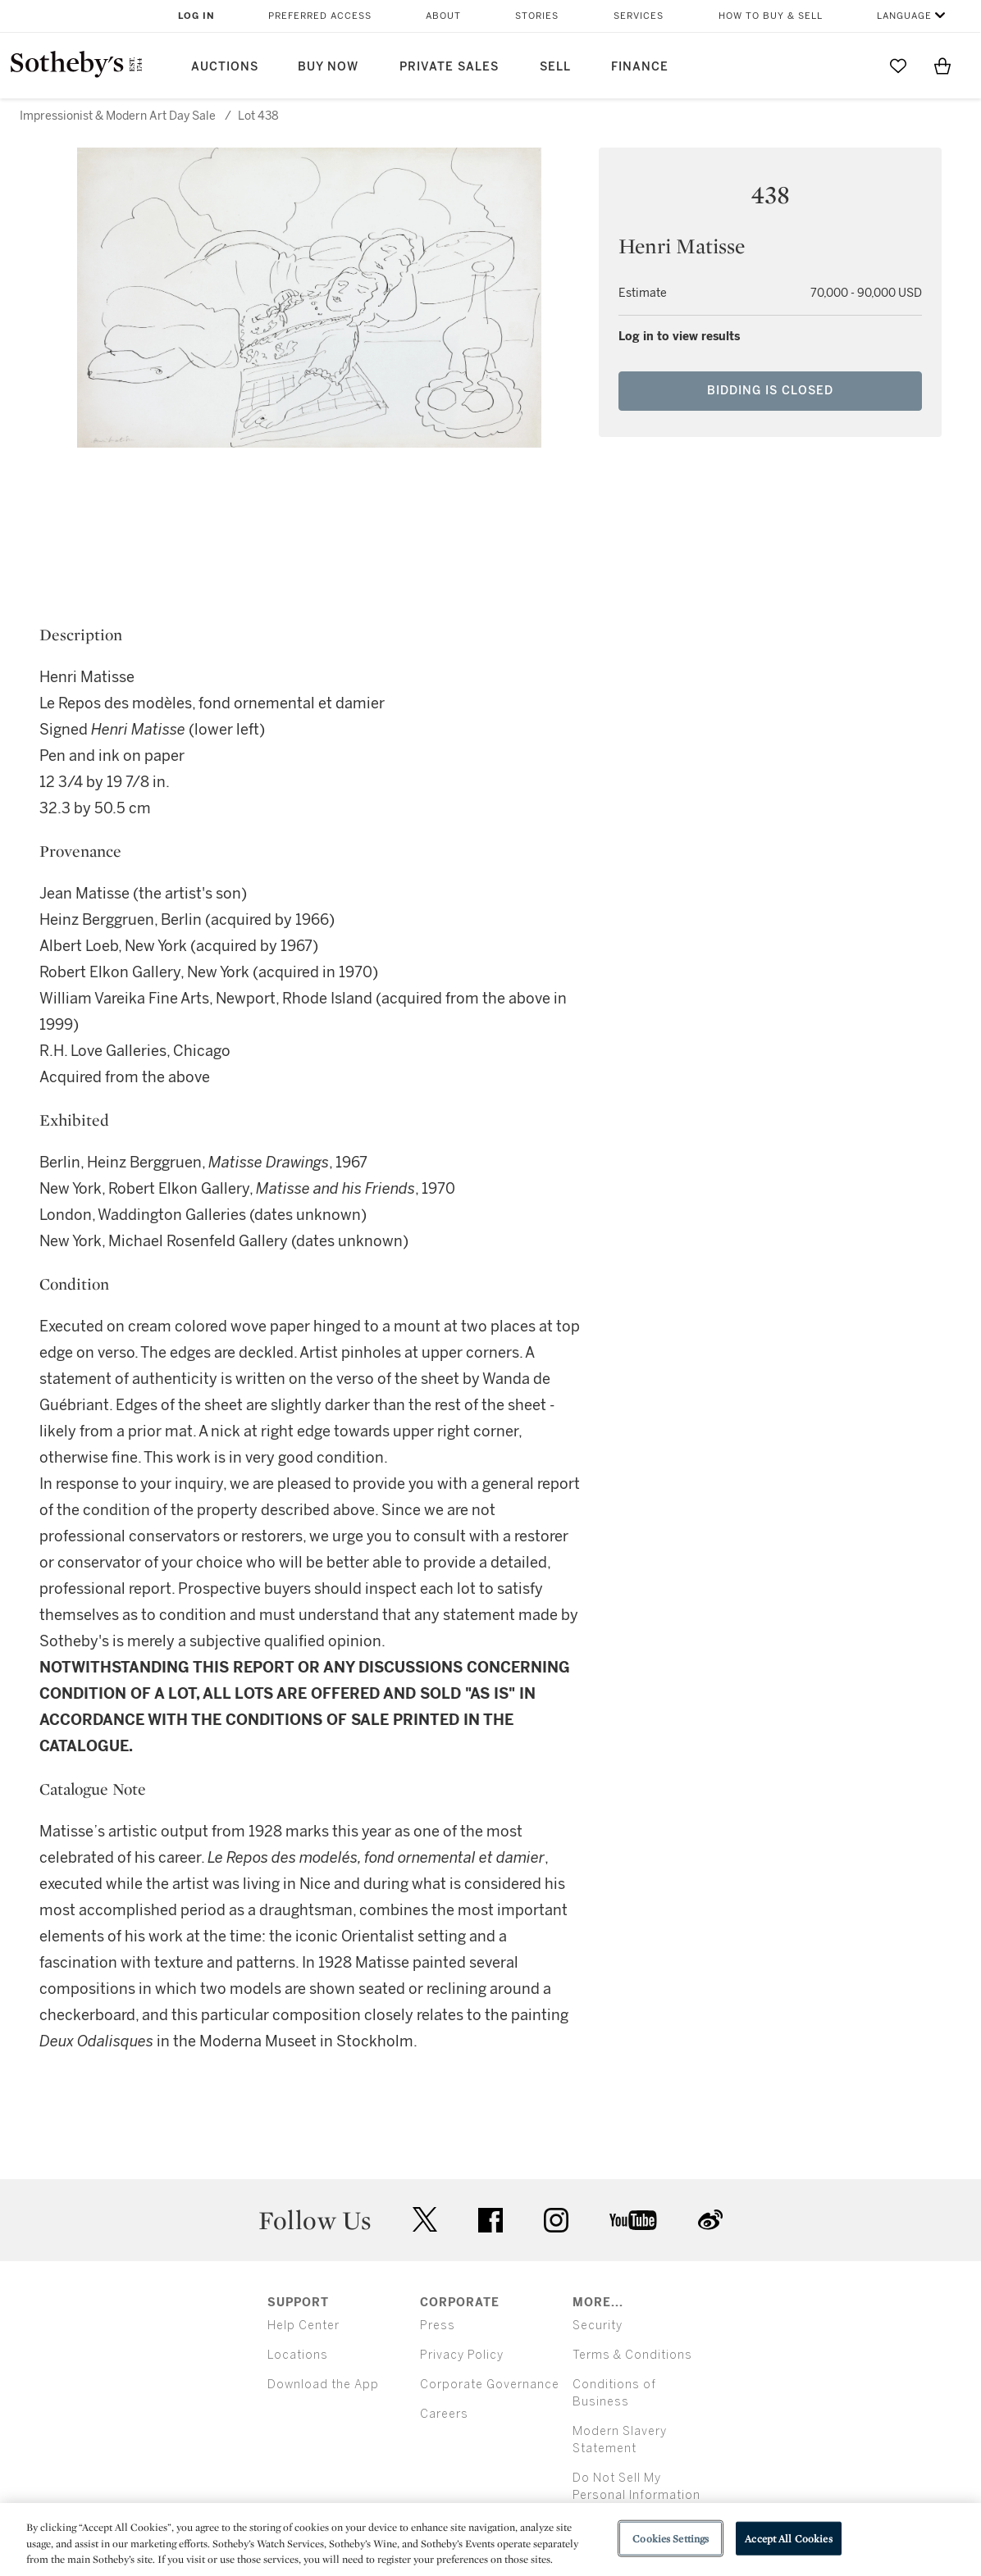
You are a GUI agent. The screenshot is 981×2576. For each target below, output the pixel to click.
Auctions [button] (224, 67)
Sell (555, 67)
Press (437, 2326)
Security (598, 2326)
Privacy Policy (462, 2355)
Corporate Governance (489, 2385)
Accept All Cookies (788, 2538)
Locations (297, 2355)
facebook (490, 2220)
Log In (196, 16)
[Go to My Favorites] (898, 65)
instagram (556, 2220)
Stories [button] (537, 16)
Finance (639, 67)
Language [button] (904, 16)
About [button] (443, 16)
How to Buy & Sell (771, 16)
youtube (633, 2220)
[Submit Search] (854, 65)
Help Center (303, 2326)
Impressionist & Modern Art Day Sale (118, 116)
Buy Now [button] (328, 67)
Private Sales (449, 67)
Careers (444, 2414)
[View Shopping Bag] (942, 65)
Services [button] (639, 16)
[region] (490, 2539)
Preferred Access (320, 16)
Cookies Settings (670, 2538)
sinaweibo (710, 2220)
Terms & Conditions (632, 2355)
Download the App (323, 2385)
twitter (425, 2219)
